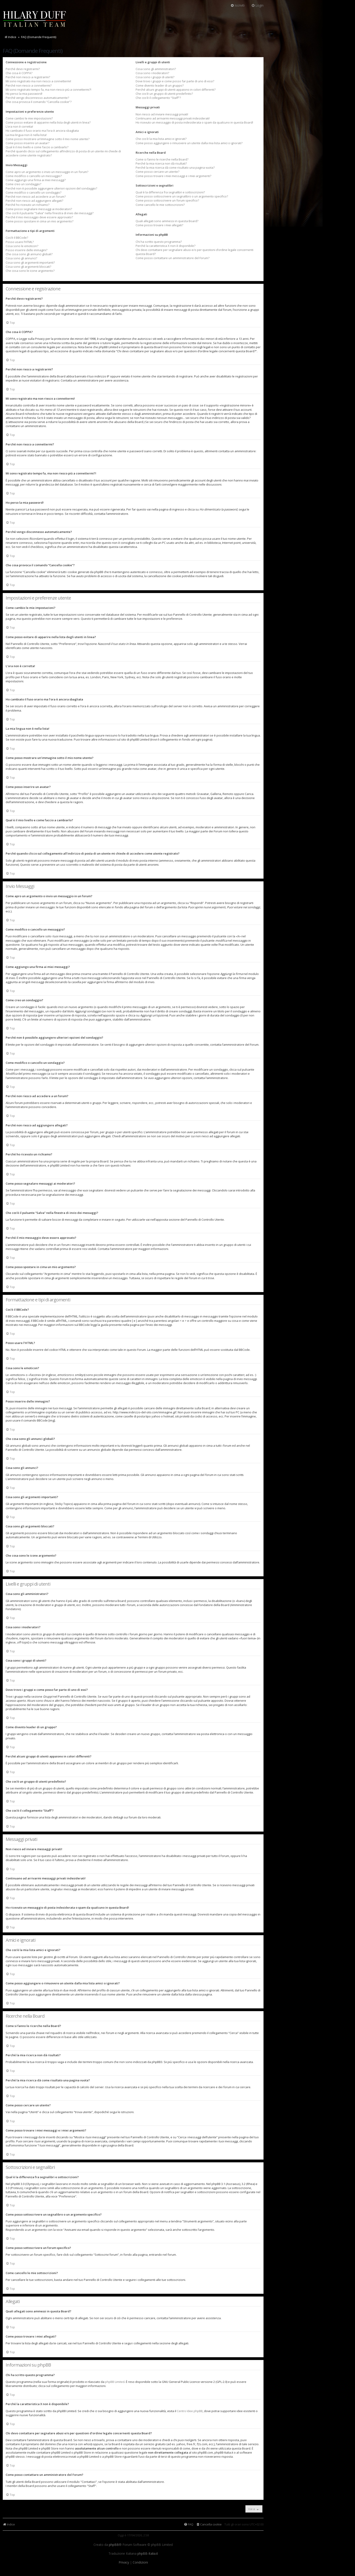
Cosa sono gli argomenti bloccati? (28, 267)
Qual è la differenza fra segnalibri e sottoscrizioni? (170, 192)
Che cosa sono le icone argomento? (30, 271)
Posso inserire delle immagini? (26, 250)
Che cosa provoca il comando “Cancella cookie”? (39, 102)
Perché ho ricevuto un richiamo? (27, 205)
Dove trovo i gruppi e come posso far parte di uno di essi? (175, 81)
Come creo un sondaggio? (23, 184)
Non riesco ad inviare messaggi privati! (162, 114)
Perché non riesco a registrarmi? (28, 77)
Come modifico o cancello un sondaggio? (33, 192)
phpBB (114, 2545)
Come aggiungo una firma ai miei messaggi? (36, 180)
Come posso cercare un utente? (157, 172)
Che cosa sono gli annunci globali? (29, 254)
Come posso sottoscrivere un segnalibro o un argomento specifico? (182, 196)
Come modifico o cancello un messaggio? (34, 176)
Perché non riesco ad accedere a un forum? (36, 196)
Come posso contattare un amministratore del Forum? (172, 258)
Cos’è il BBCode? (17, 238)
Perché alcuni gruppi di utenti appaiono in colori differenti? (176, 89)
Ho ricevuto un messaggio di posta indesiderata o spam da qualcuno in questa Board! (194, 122)
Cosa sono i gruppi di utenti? (155, 77)
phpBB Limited (115, 2382)
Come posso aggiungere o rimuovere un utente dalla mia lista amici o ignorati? (189, 143)
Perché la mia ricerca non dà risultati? (161, 163)
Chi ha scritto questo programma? (159, 242)
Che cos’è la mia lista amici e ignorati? (161, 139)
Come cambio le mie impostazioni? (29, 118)
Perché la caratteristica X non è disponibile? (165, 246)
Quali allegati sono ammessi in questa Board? (167, 221)
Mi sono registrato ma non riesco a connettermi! (38, 81)
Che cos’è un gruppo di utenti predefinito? (164, 94)
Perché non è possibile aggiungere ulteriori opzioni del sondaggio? (51, 188)
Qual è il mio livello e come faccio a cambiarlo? (37, 147)
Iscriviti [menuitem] (237, 5)
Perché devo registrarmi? (23, 69)
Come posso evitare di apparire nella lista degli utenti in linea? (48, 122)
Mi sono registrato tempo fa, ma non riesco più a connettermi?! (48, 89)
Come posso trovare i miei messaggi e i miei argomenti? (173, 176)
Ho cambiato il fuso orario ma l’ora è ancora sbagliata (42, 131)
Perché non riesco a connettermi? (29, 85)
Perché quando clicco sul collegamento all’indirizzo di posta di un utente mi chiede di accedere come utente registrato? (63, 153)
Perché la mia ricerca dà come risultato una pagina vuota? (175, 167)
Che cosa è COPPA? (19, 73)
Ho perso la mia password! (24, 94)
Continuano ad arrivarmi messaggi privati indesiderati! (173, 118)
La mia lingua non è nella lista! (26, 135)
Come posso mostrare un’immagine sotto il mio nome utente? (47, 139)
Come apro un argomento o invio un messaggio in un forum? (47, 172)
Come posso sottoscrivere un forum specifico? (167, 200)
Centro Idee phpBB (190, 2411)
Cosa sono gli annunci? (21, 258)
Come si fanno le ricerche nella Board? (162, 159)
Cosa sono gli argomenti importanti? (30, 262)
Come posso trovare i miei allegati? (159, 225)
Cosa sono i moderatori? (152, 73)
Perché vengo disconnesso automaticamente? (37, 98)
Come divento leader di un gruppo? (160, 85)
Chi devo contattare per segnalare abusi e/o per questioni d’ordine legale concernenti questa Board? (194, 252)
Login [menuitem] (257, 5)
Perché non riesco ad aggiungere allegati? (34, 201)
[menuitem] (209, 2524)
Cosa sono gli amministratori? (156, 69)
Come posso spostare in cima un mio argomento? (39, 221)
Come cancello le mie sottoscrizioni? (160, 205)
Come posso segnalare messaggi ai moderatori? (39, 209)
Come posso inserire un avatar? (27, 143)
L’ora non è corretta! (19, 126)
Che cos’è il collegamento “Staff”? (158, 98)
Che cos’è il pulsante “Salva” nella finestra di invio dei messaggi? (50, 213)
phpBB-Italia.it (147, 2554)
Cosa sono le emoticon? (22, 246)
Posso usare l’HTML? (20, 242)
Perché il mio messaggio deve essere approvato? (39, 217)
